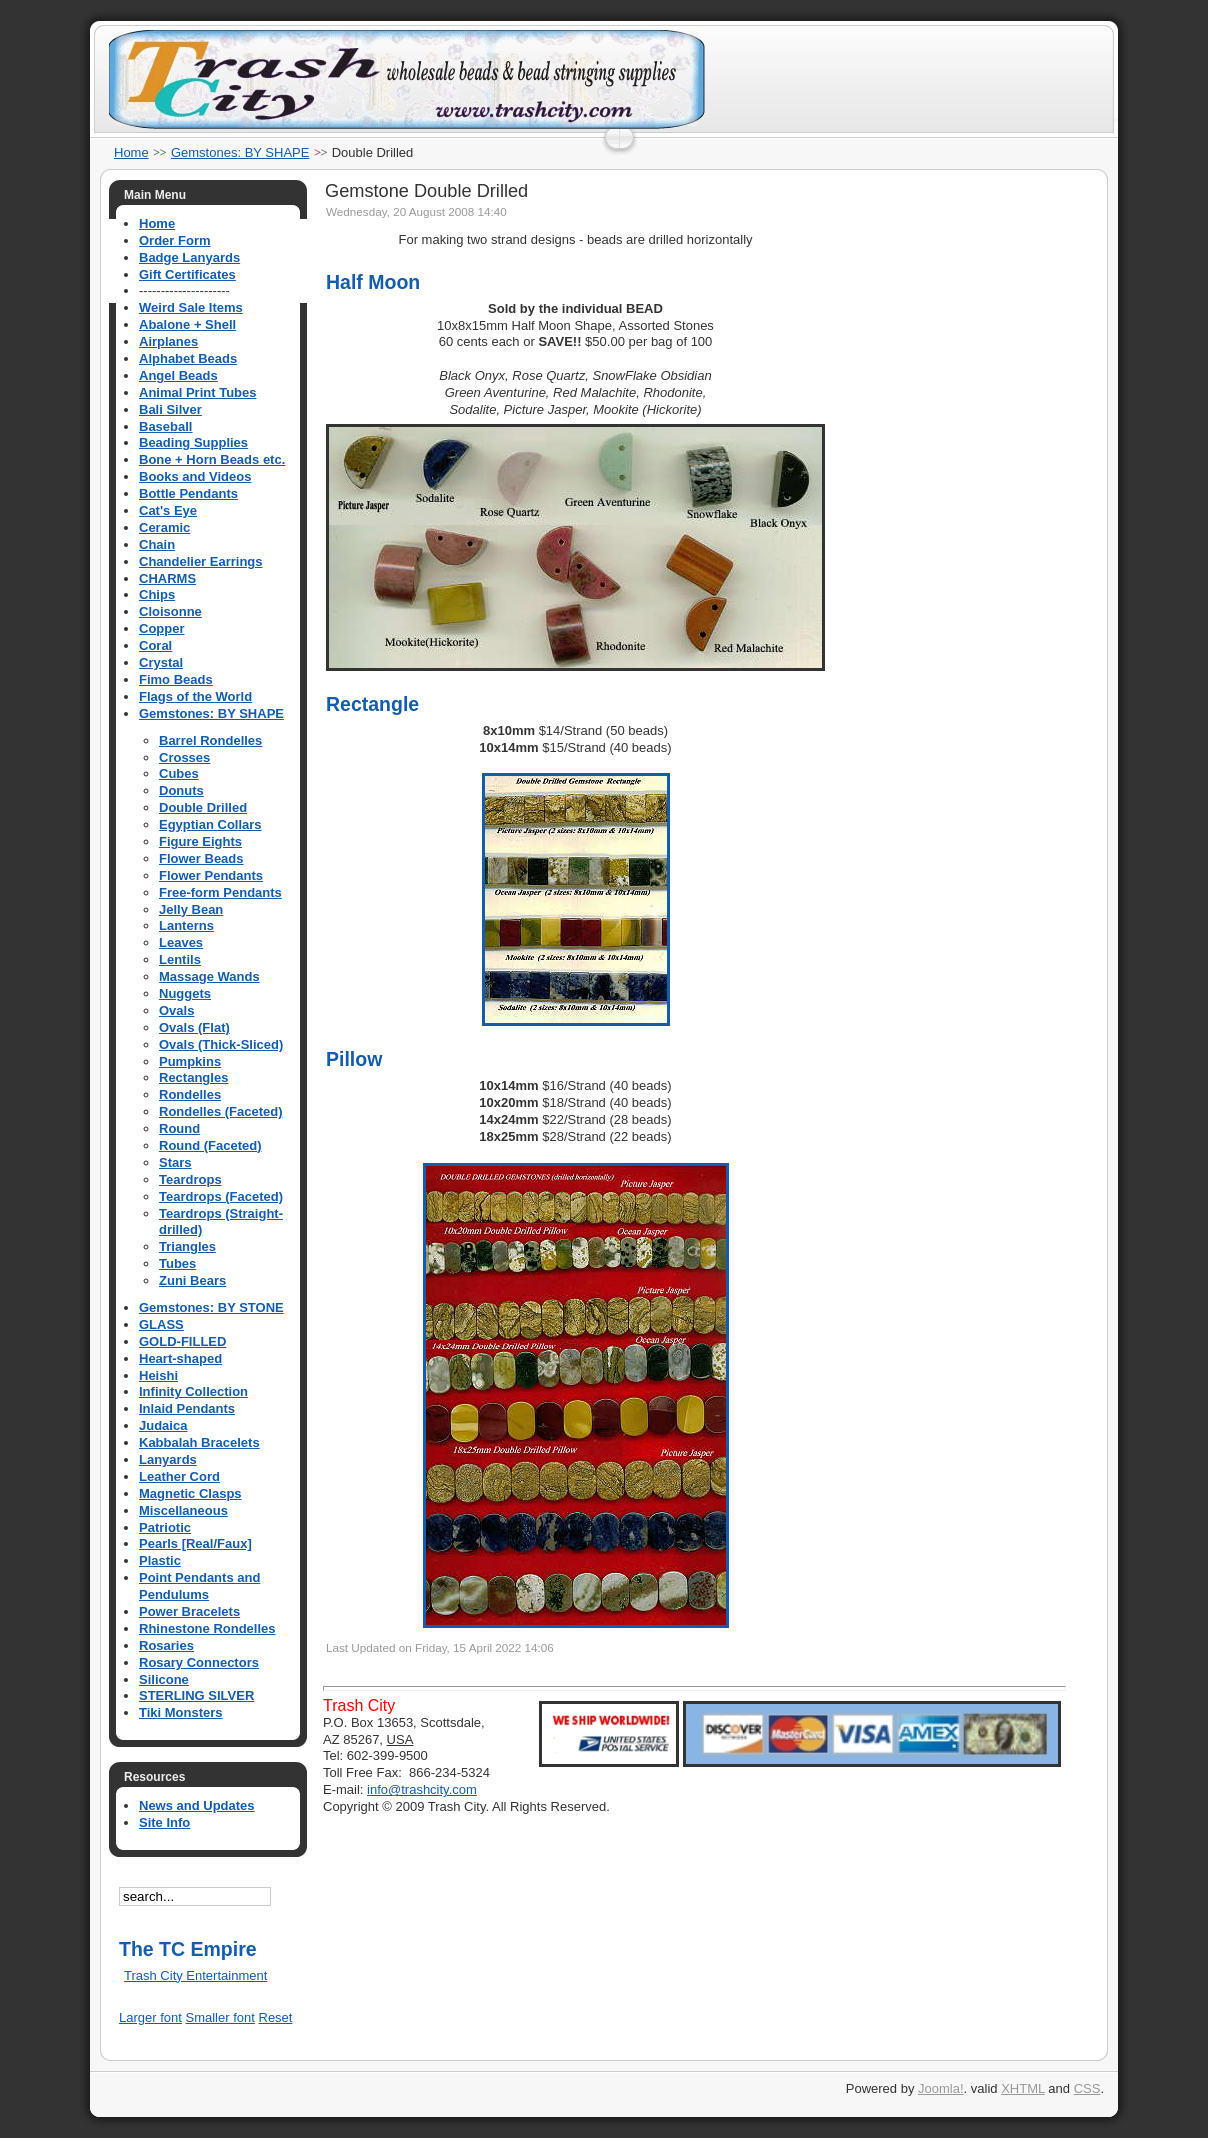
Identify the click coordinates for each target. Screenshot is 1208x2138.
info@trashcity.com (422, 1789)
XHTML (1023, 2088)
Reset (276, 2017)
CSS (1087, 2088)
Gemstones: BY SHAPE (240, 152)
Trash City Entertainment (195, 1975)
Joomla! (941, 2088)
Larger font (150, 2017)
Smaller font (220, 2017)
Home (131, 152)
